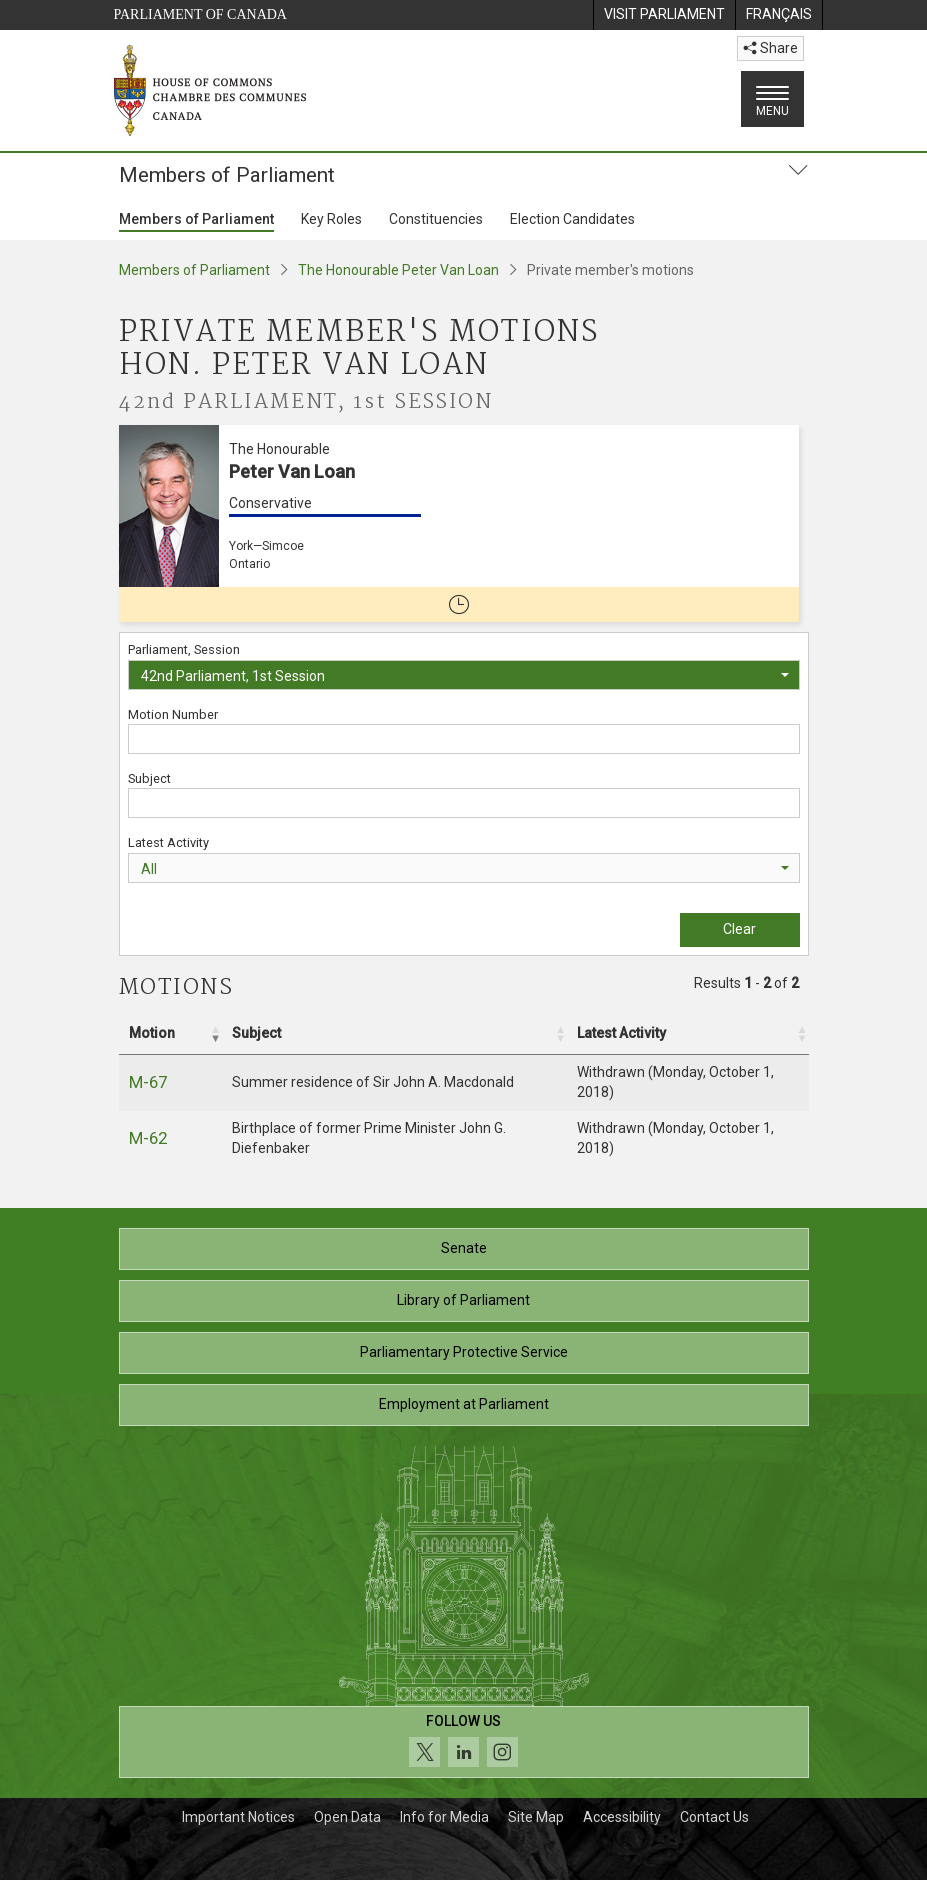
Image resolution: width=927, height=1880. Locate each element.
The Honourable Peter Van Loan (398, 270)
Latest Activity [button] (621, 1033)
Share (770, 48)
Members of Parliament (196, 219)
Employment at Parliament (464, 1404)
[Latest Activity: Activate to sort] (688, 1034)
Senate (464, 1248)
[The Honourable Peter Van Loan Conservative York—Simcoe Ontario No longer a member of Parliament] (459, 523)
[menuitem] (664, 15)
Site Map (536, 1817)
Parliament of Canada (200, 14)
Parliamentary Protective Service (464, 1352)
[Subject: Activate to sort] (394, 1034)
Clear (739, 929)
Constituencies (436, 219)
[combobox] (464, 675)
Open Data (347, 1817)
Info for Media (444, 1817)
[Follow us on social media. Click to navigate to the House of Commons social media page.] (464, 1742)
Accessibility (622, 1817)
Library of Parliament (463, 1300)
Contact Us (714, 1817)
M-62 (148, 1138)
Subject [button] (256, 1033)
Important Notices (238, 1817)
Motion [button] (152, 1033)
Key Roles (331, 219)
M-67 (148, 1082)
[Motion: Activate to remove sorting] (171, 1034)
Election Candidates (572, 219)
